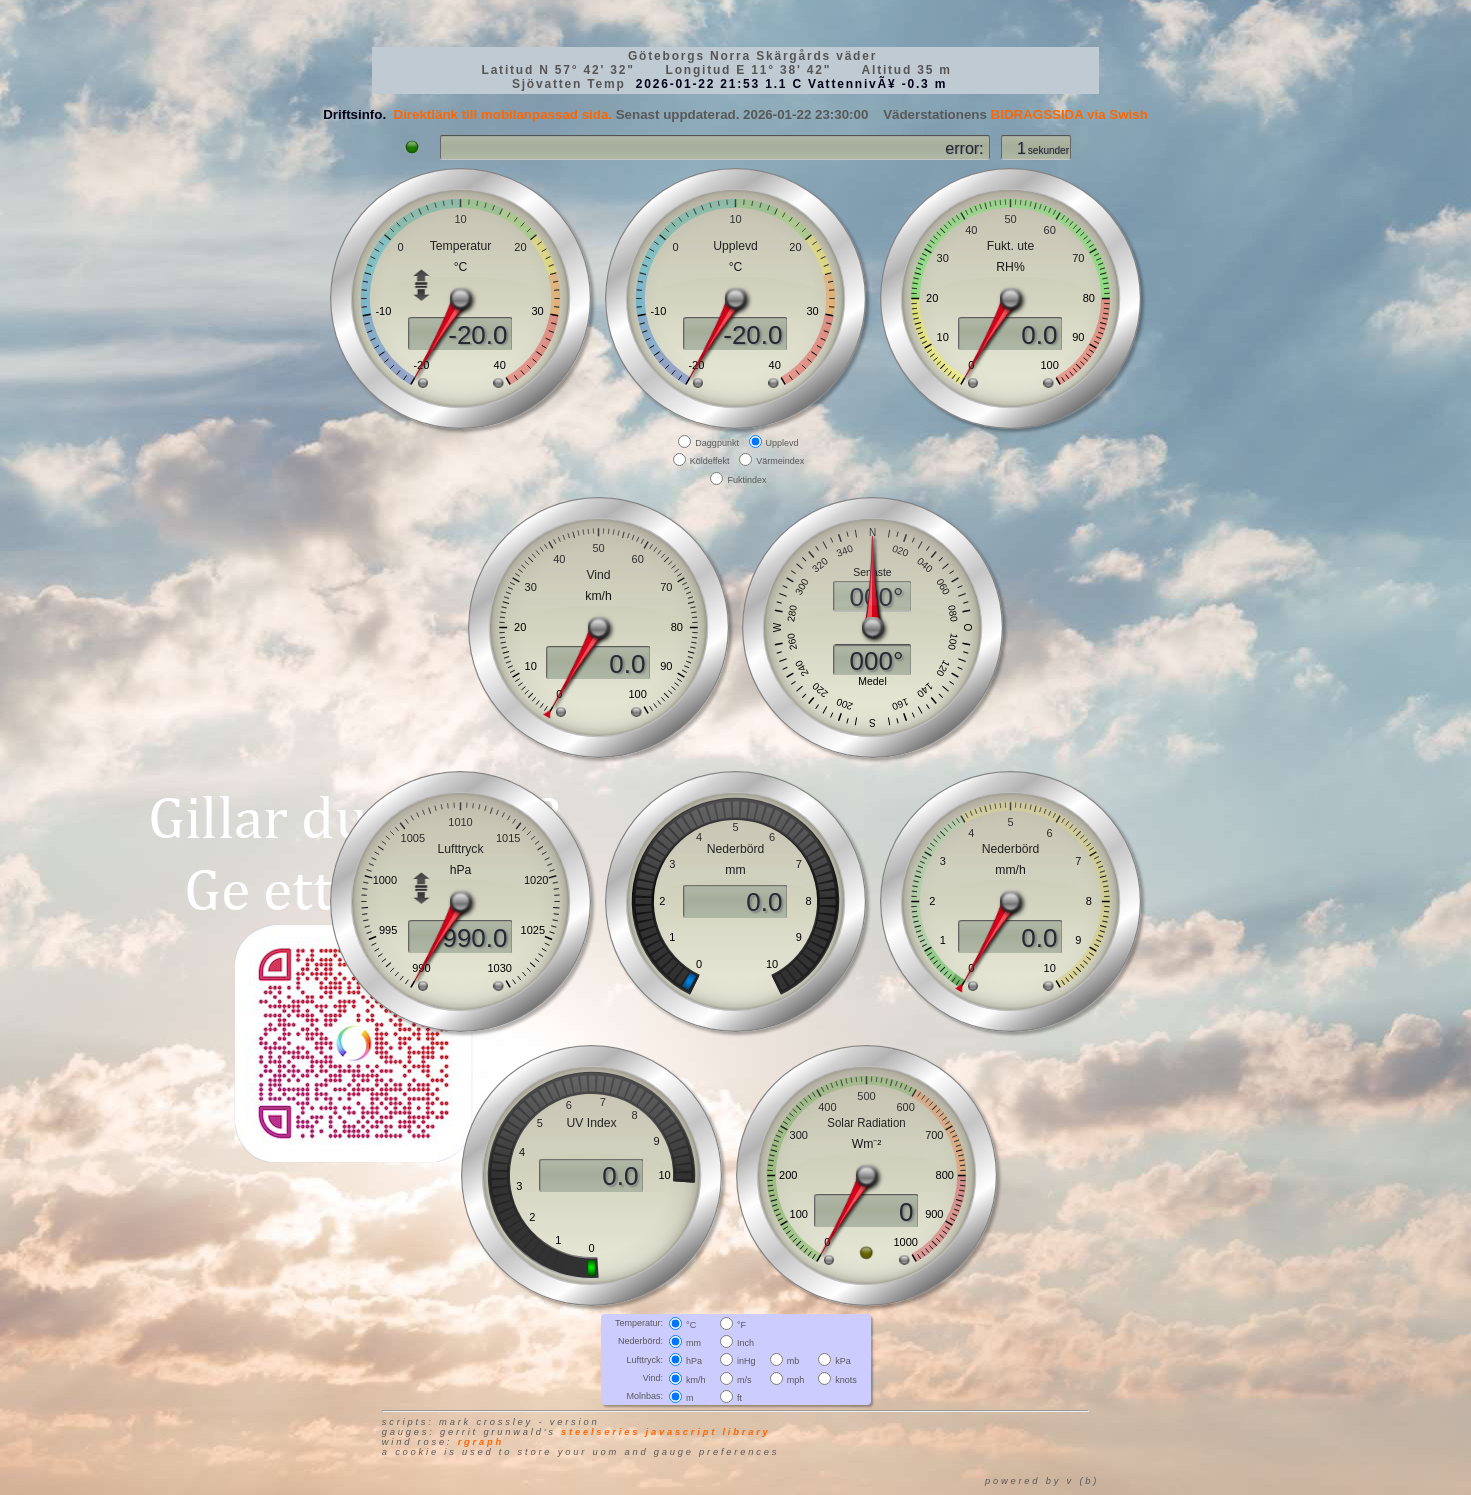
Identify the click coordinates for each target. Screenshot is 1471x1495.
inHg (746, 1361)
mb (793, 1361)
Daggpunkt (717, 443)
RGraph (481, 1442)
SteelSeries (600, 1432)
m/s (744, 1379)
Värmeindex (780, 461)
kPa (843, 1361)
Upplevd (782, 443)
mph (796, 1379)
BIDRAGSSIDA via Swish (1069, 114)
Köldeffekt (710, 461)
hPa (694, 1361)
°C (691, 1325)
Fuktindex (746, 479)
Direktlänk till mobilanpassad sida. (503, 114)
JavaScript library (708, 1432)
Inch (745, 1343)
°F (741, 1325)
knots (846, 1379)
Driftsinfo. (354, 114)
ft (739, 1398)
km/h (696, 1379)
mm (693, 1343)
